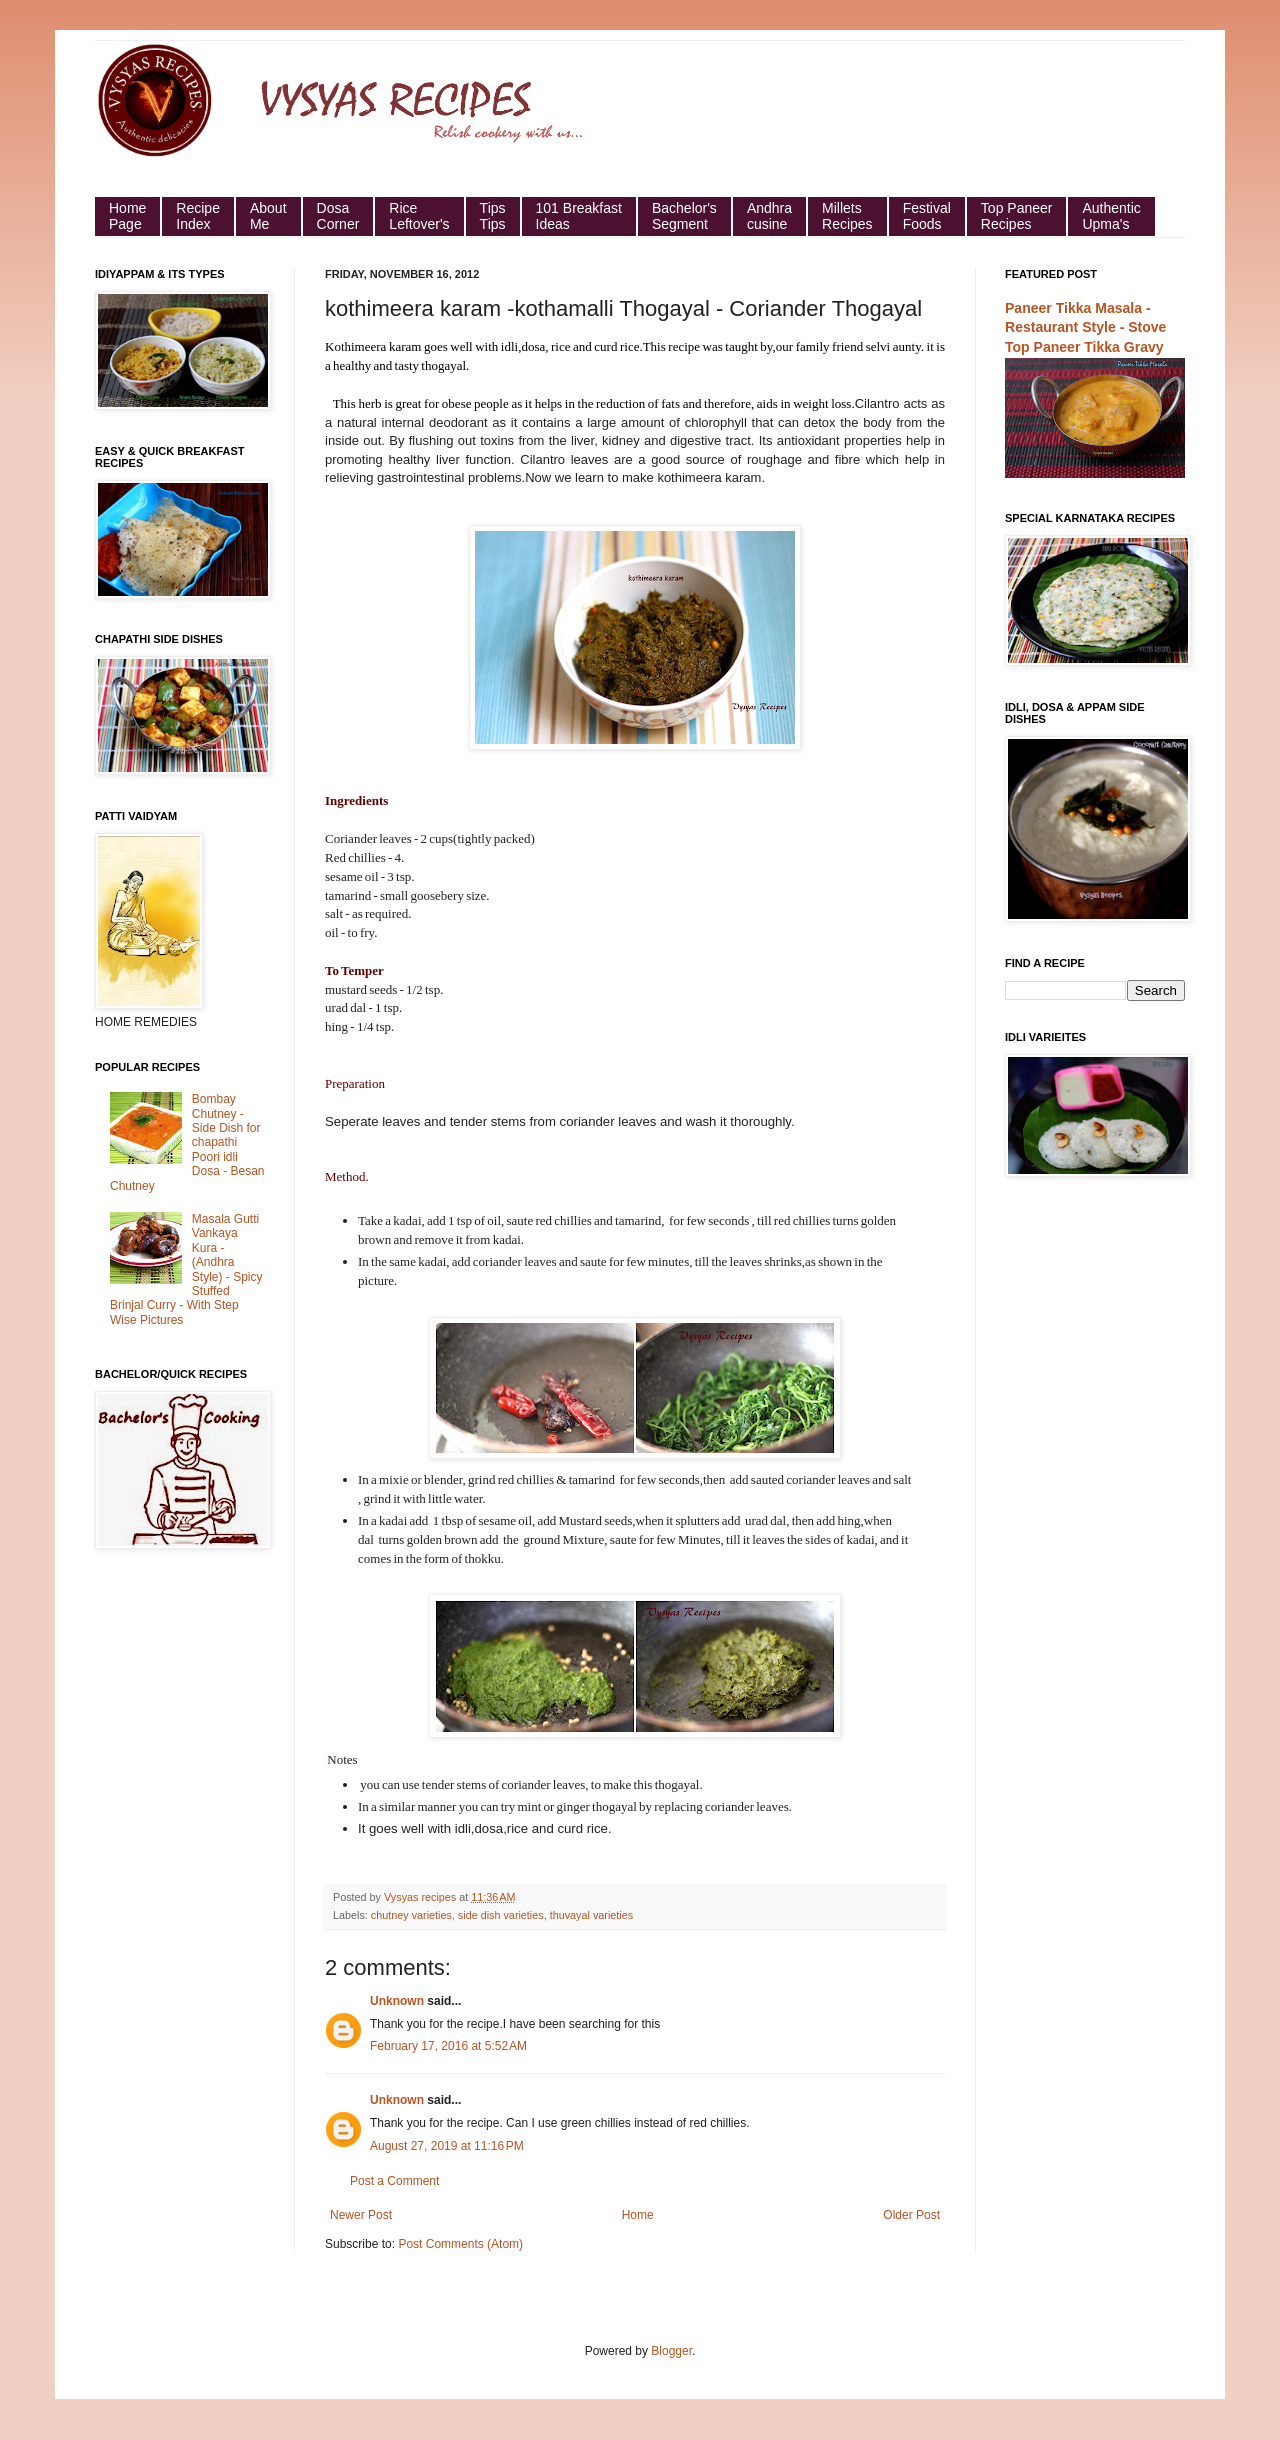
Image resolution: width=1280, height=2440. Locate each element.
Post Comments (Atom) (460, 2244)
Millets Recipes (847, 216)
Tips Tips (493, 216)
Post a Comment (394, 2181)
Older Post (911, 2215)
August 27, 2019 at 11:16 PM (447, 2146)
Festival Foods (927, 216)
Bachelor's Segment (684, 216)
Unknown (397, 2001)
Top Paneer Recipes (1017, 216)
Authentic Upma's (1111, 216)
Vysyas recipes (421, 1897)
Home (638, 2215)
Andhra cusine (769, 216)
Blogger (671, 2351)
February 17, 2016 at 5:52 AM (448, 2046)
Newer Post (361, 2215)
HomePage (127, 216)
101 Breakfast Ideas (579, 216)
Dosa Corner (338, 216)
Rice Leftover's (419, 216)
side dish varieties (501, 1915)
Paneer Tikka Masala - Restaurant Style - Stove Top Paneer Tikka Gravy (1085, 327)
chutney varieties (411, 1915)
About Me (268, 216)
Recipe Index (198, 216)
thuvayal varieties (591, 1915)
